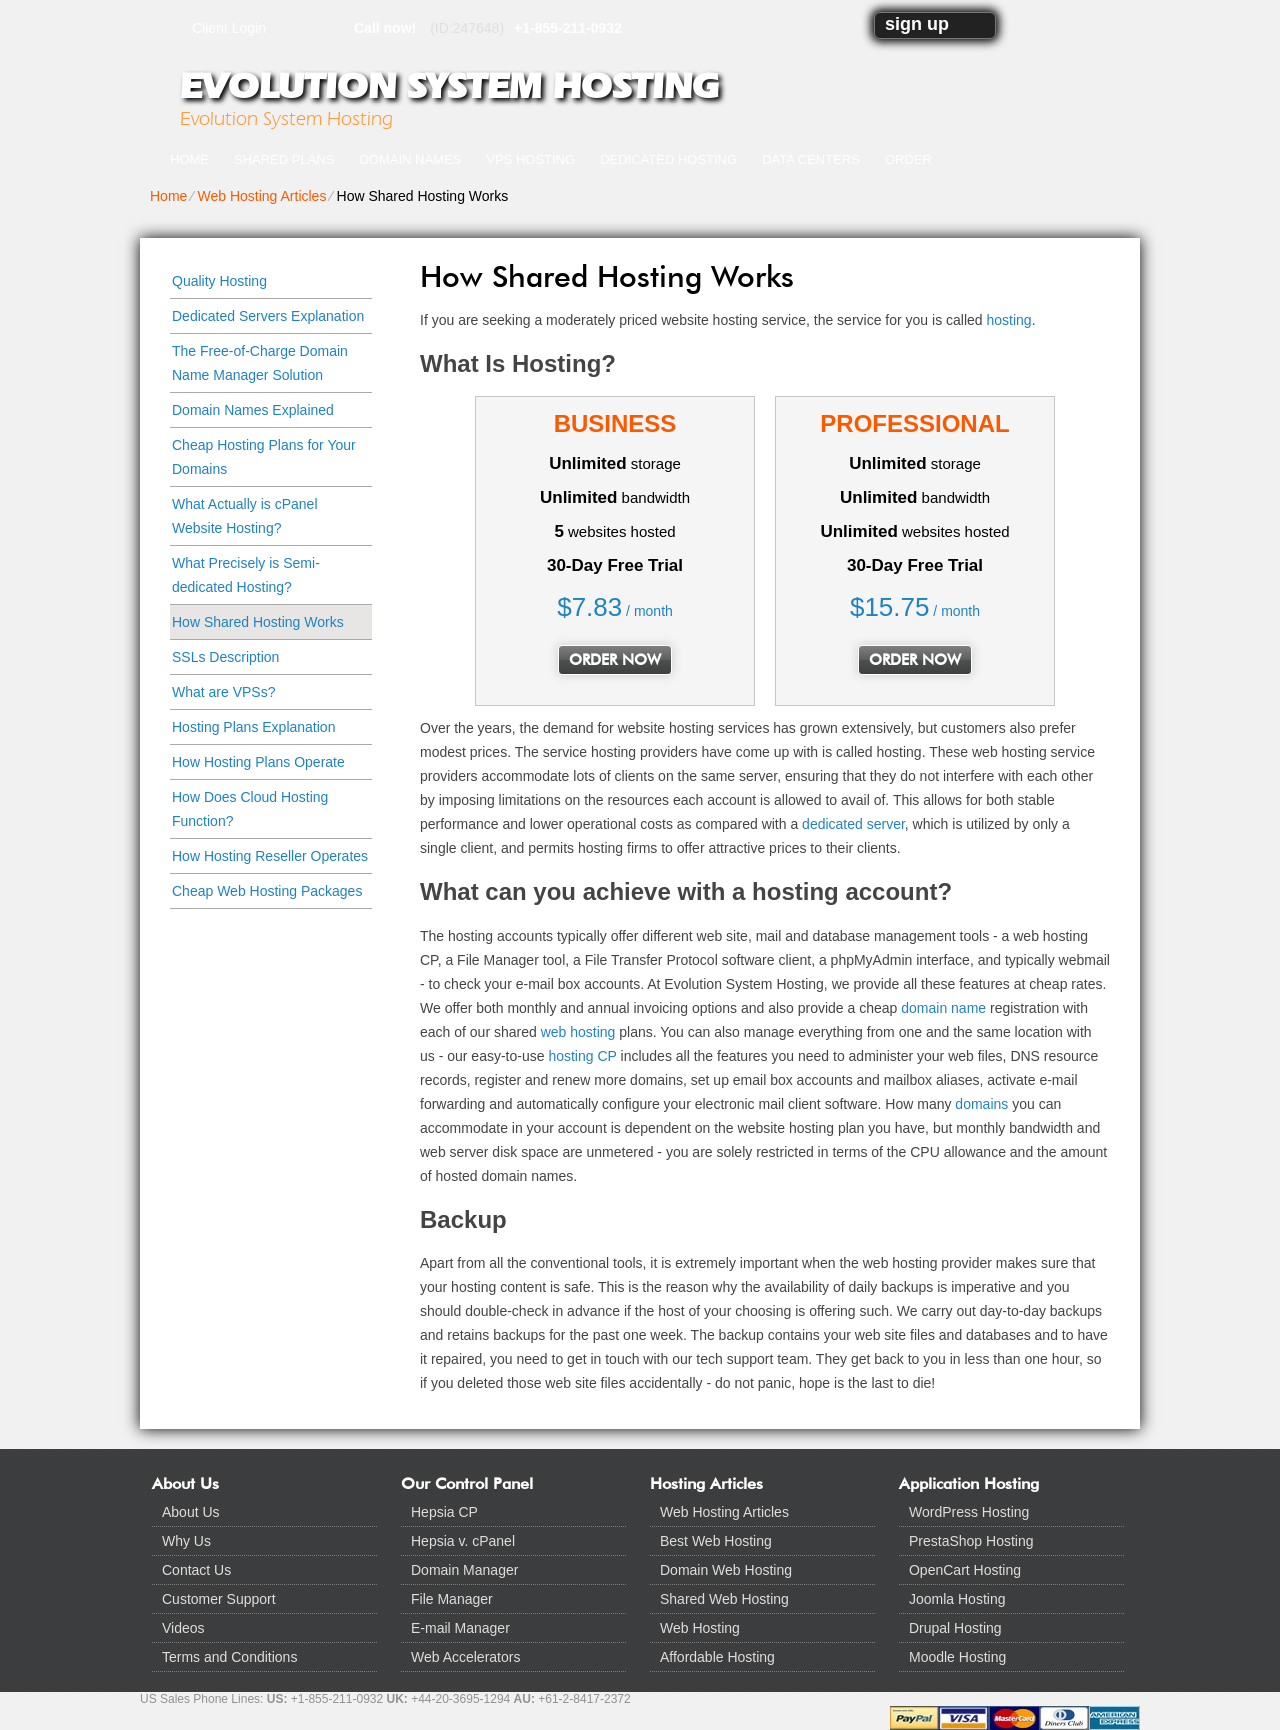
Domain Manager (464, 1570)
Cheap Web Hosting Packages (267, 891)
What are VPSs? (224, 692)
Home (189, 159)
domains (981, 1104)
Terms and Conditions (229, 1657)
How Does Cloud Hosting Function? (250, 809)
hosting (1009, 320)
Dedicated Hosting (668, 159)
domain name (943, 1008)
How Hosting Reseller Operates (270, 856)
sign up (917, 24)
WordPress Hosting (969, 1512)
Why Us (186, 1541)
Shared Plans (284, 159)
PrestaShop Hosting (971, 1541)
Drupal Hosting (955, 1628)
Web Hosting (700, 1628)
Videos (183, 1628)
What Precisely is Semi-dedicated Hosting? (246, 575)
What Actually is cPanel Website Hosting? (245, 516)
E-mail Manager (460, 1628)
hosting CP (582, 1056)
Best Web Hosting (716, 1541)
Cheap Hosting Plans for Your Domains (264, 457)
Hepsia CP (444, 1512)
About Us (191, 1512)
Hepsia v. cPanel (463, 1541)
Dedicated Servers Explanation (268, 316)
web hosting (578, 1032)
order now (615, 660)
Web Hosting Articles (261, 196)
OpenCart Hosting (965, 1570)
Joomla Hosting (957, 1599)
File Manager (452, 1599)
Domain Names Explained (253, 410)
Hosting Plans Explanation (253, 727)
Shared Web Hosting (724, 1599)
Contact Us (196, 1570)
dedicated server (853, 824)
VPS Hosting (530, 159)
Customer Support (219, 1599)
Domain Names (410, 159)
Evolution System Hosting (449, 86)
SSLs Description (225, 657)
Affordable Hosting (717, 1657)
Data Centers (811, 159)
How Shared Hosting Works (258, 622)
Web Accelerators (465, 1657)
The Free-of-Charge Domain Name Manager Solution (260, 363)
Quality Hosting (219, 281)
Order (908, 159)
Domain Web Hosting (726, 1570)
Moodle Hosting (957, 1657)
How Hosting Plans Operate (258, 762)
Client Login (229, 27)
